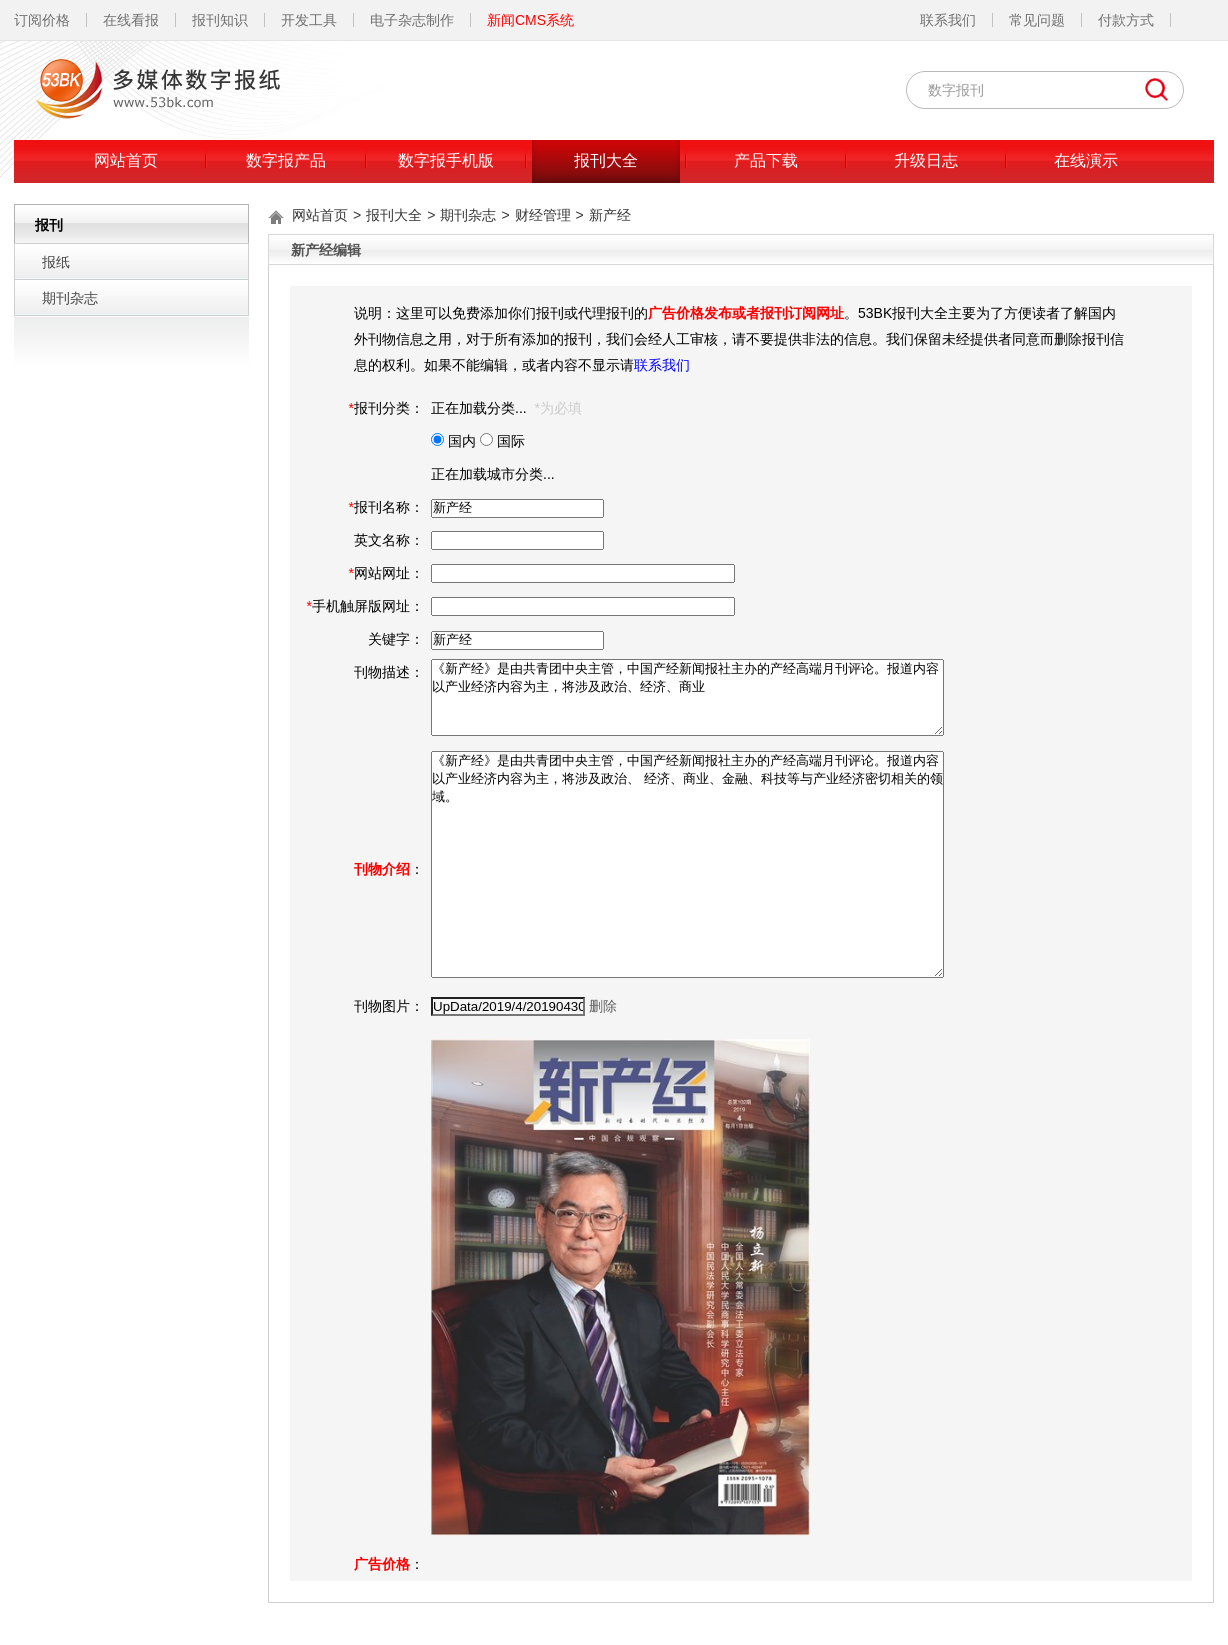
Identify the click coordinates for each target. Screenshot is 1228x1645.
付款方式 (1126, 20)
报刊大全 (606, 160)
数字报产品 (286, 160)
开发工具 (309, 20)
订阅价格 (42, 20)
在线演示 (1086, 160)
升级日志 (926, 160)
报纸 (56, 262)
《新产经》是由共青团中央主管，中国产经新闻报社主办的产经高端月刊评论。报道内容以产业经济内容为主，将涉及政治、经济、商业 (687, 697)
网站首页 (126, 160)
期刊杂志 (70, 298)
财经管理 (543, 215)
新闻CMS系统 (530, 20)
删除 (603, 1006)
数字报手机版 (446, 160)
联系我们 (948, 20)
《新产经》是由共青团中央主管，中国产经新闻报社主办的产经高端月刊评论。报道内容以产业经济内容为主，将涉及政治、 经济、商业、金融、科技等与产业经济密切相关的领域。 (687, 864)
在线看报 (131, 20)
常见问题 (1037, 20)
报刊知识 (220, 20)
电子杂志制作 (412, 20)
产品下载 (766, 160)
